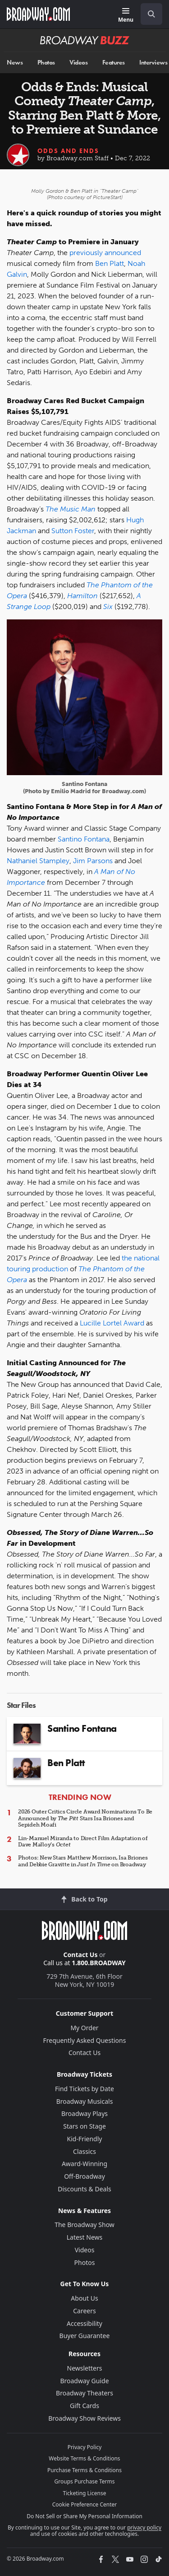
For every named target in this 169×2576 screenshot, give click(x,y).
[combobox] (147, 14)
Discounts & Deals (84, 2189)
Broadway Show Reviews (84, 2418)
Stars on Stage (84, 2126)
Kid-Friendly (84, 2138)
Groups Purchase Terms (85, 2481)
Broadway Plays (84, 2113)
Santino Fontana (84, 839)
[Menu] (125, 15)
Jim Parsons (93, 860)
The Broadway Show (84, 2224)
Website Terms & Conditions (84, 2458)
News (15, 62)
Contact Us (81, 1954)
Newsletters (84, 2368)
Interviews (153, 62)
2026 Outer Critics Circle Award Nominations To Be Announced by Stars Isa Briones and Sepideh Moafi (85, 1818)
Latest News (85, 2237)
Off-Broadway (84, 2176)
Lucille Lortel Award (112, 1323)
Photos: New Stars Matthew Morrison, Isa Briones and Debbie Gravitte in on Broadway (83, 1861)
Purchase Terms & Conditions (84, 2470)
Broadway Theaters (84, 2393)
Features (113, 62)
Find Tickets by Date (84, 2088)
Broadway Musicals (84, 2101)
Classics (84, 2151)
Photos (46, 62)
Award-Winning (84, 2163)
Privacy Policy (85, 2447)
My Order (84, 2027)
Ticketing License (84, 2493)
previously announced (105, 252)
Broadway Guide (84, 2380)
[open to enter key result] (151, 14)
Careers (84, 2310)
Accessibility (84, 2323)
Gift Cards (84, 2405)
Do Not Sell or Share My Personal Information (84, 2516)
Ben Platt (109, 263)
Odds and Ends (68, 151)
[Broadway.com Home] (38, 14)
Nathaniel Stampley (38, 860)
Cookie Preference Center (84, 2504)
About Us (84, 2298)
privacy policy (144, 2527)
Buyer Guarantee (84, 2335)
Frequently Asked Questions (84, 2040)
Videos (78, 62)
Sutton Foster (72, 530)
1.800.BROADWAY (99, 1962)
